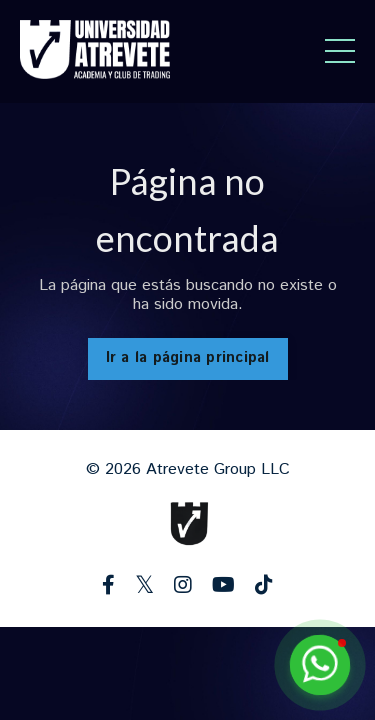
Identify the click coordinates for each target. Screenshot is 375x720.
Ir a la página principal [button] (188, 358)
